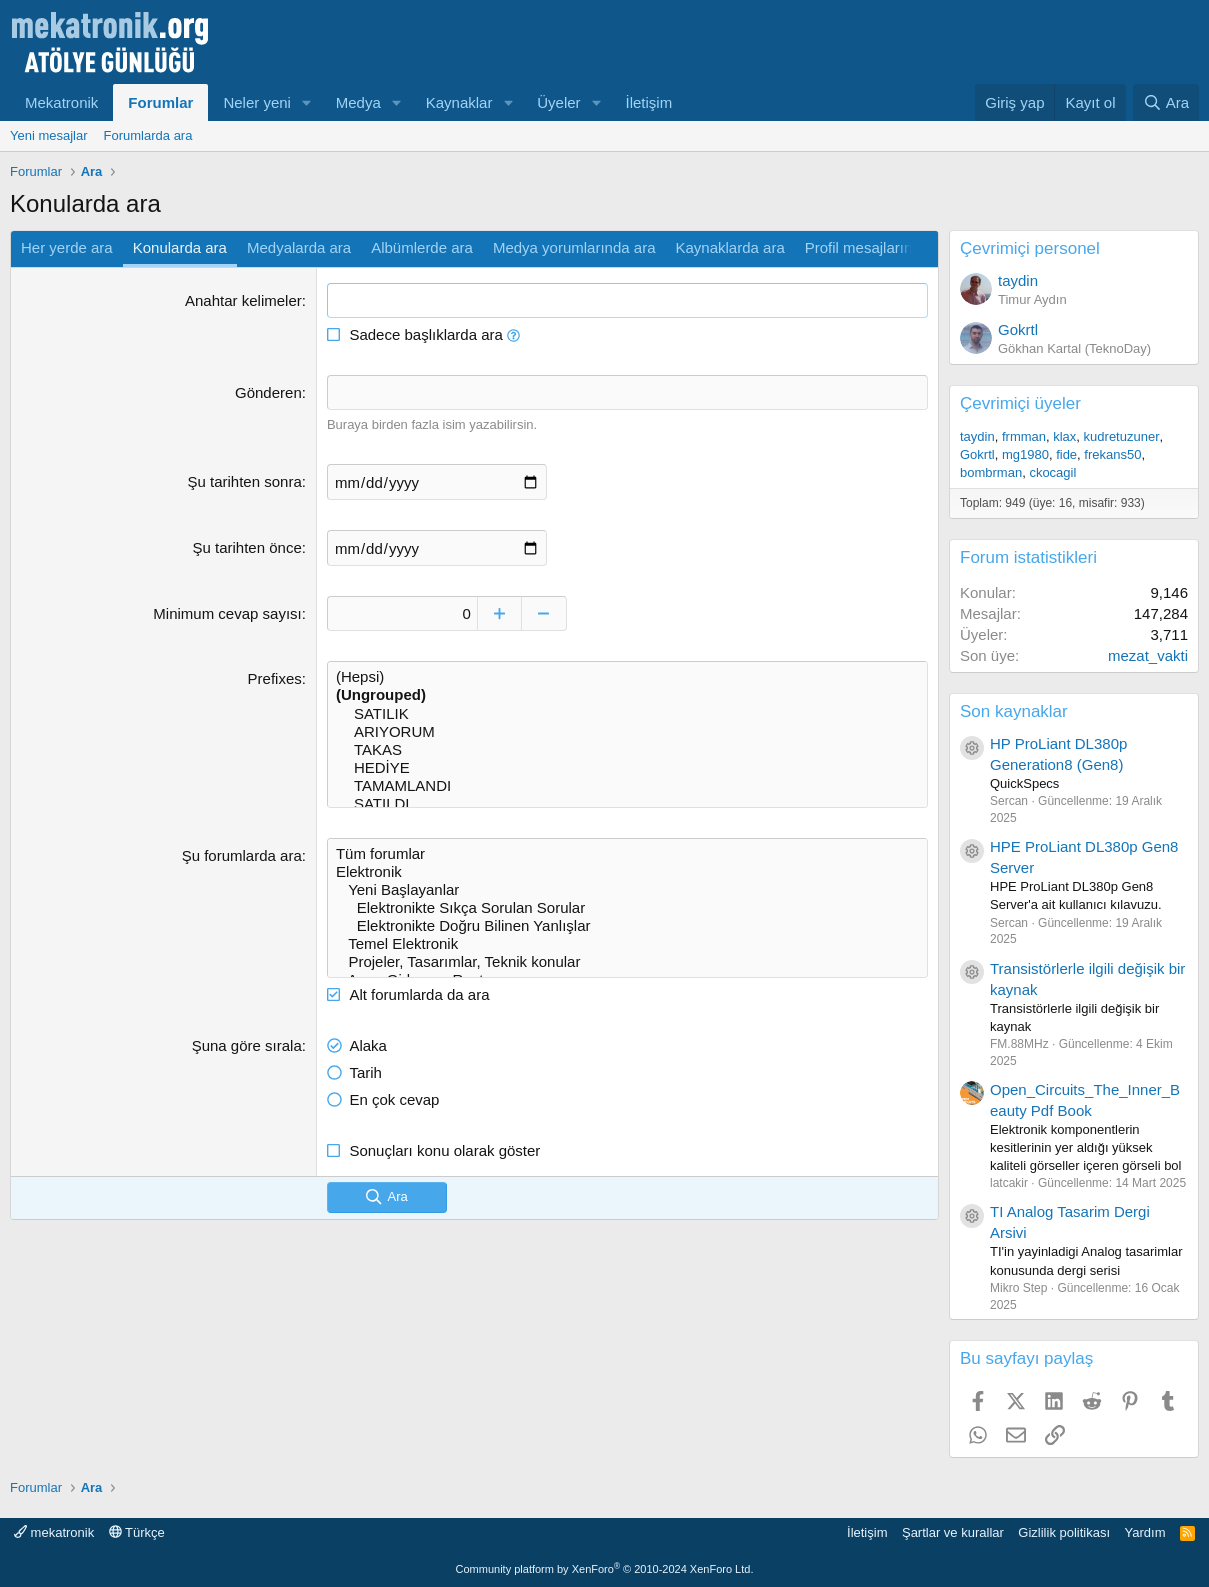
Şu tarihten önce (246, 547)
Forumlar (160, 102)
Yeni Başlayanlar (627, 890)
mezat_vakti (1148, 655)
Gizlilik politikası (1064, 1532)
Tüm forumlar (627, 854)
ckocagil (1052, 472)
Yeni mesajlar (49, 135)
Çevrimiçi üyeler (1020, 403)
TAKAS (627, 750)
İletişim (649, 102)
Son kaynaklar (1014, 711)
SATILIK (627, 714)
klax (1064, 436)
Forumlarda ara (148, 135)
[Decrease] (544, 613)
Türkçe (137, 1532)
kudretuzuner (1122, 436)
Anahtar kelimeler (243, 300)
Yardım (1145, 1532)
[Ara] (1166, 102)
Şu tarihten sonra (244, 481)
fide (1066, 454)
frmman (1024, 436)
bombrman (991, 472)
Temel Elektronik (627, 944)
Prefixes (275, 678)
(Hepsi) (627, 677)
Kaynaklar (459, 102)
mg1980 (1025, 454)
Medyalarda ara (299, 247)
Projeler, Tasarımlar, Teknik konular (627, 962)
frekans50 (1112, 454)
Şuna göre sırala (247, 1045)
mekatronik (54, 1532)
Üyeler (558, 102)
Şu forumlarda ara (242, 855)
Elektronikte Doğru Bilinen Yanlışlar (627, 926)
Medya (358, 102)
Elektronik (627, 872)
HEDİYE (627, 768)
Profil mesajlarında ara (880, 247)
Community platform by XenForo (605, 1569)
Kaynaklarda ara (729, 247)
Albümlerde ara (422, 247)
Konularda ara (180, 247)
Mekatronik (61, 102)
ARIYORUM (627, 732)
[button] (307, 102)
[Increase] (499, 613)
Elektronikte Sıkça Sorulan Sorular (627, 908)
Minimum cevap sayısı (227, 613)
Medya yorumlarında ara (574, 247)
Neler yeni (257, 102)
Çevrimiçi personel (1030, 248)
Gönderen (268, 392)
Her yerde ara (67, 247)
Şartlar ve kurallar (953, 1532)
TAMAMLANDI (627, 786)
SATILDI (627, 804)
